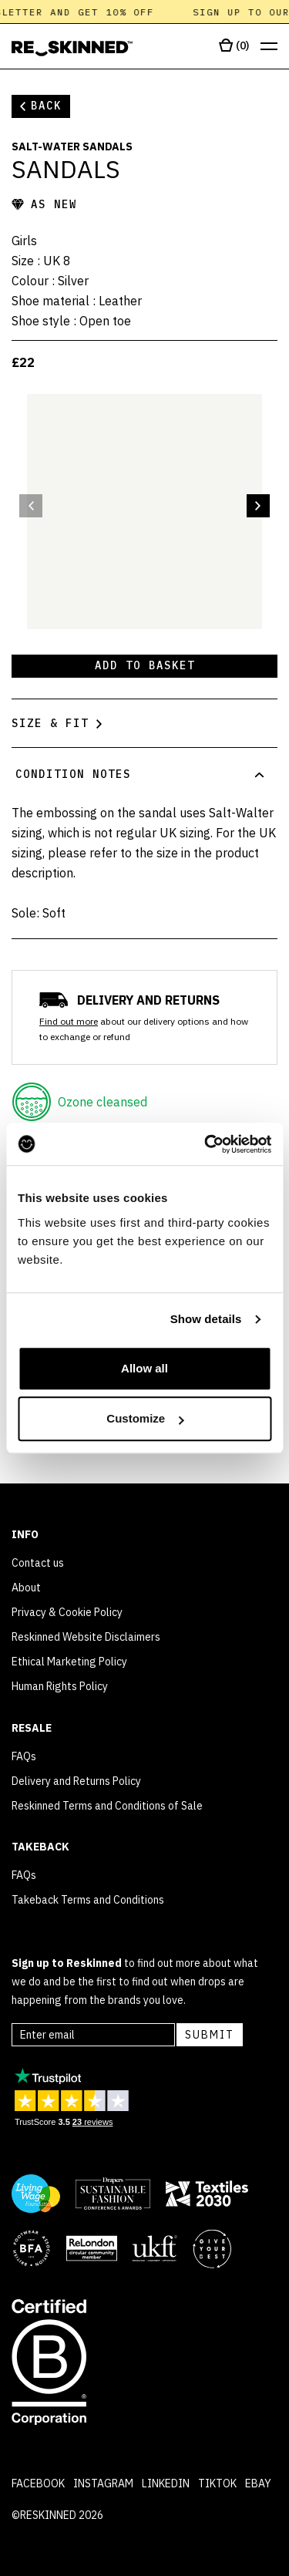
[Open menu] (268, 46)
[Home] (72, 48)
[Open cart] (234, 46)
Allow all (144, 1368)
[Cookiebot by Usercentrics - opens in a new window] (205, 1144)
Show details (206, 1318)
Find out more (68, 1021)
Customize (144, 1418)
